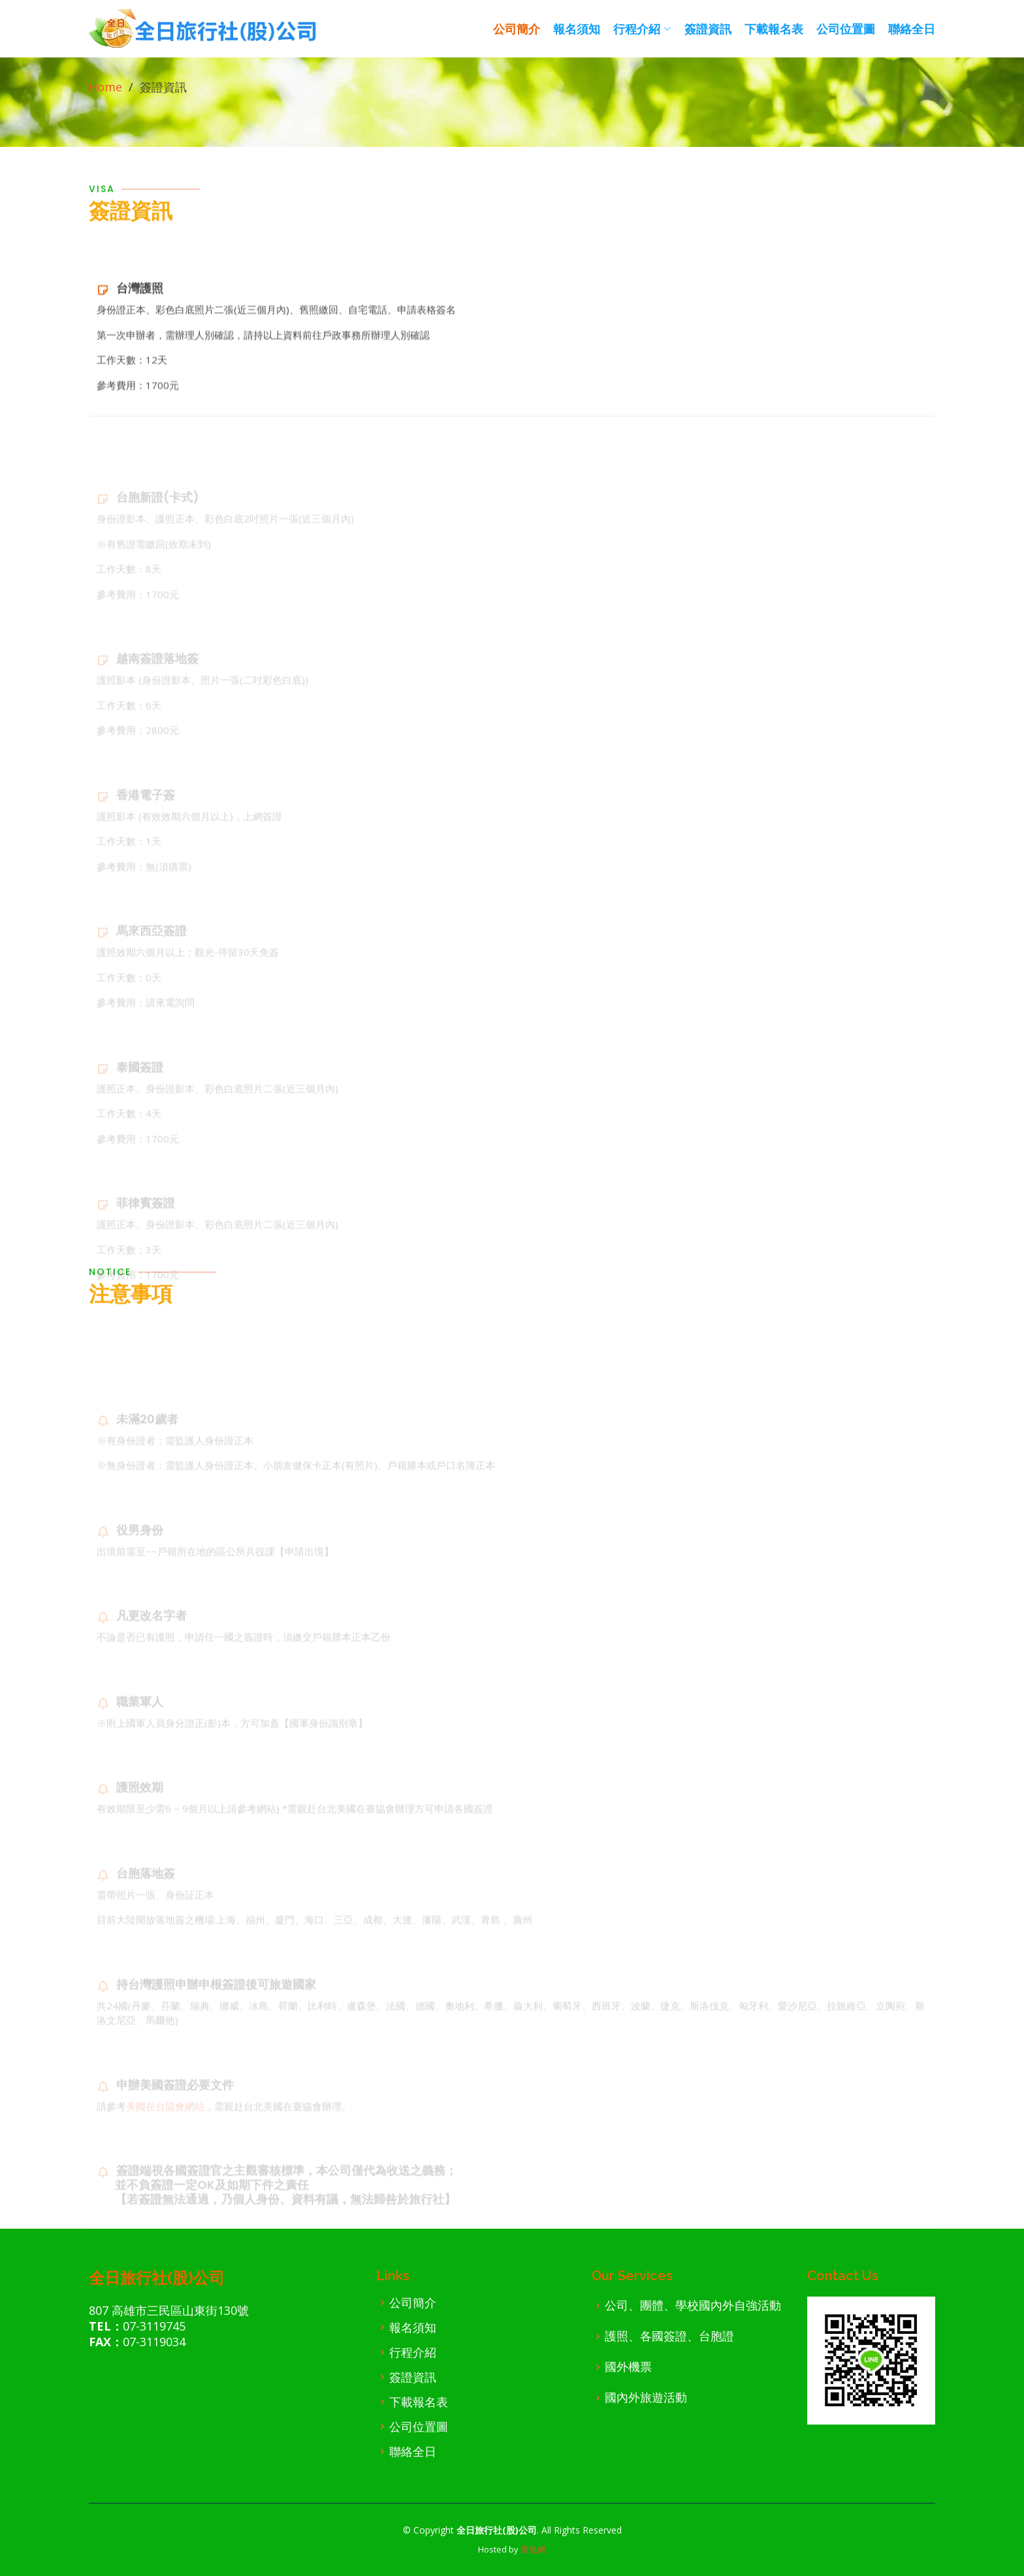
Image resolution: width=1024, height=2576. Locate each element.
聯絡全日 (911, 29)
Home (105, 87)
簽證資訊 (707, 29)
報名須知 (576, 29)
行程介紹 (412, 2352)
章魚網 (533, 2549)
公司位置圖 (845, 29)
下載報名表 (773, 29)
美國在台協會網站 (165, 2124)
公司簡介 (516, 29)
